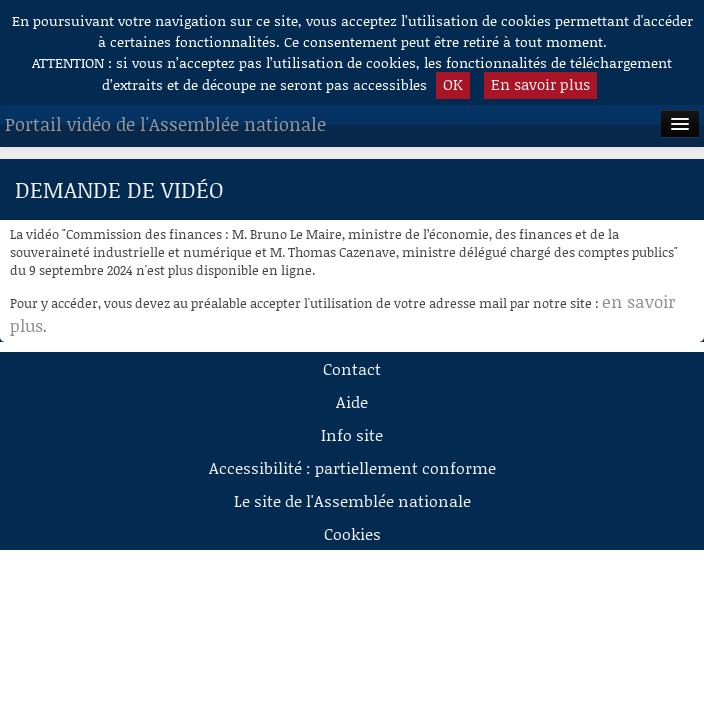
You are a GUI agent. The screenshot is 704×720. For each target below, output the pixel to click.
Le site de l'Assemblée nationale (352, 500)
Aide (352, 401)
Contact (352, 368)
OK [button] (453, 84)
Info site (352, 434)
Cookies (352, 533)
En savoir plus (540, 84)
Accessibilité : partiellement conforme (352, 467)
